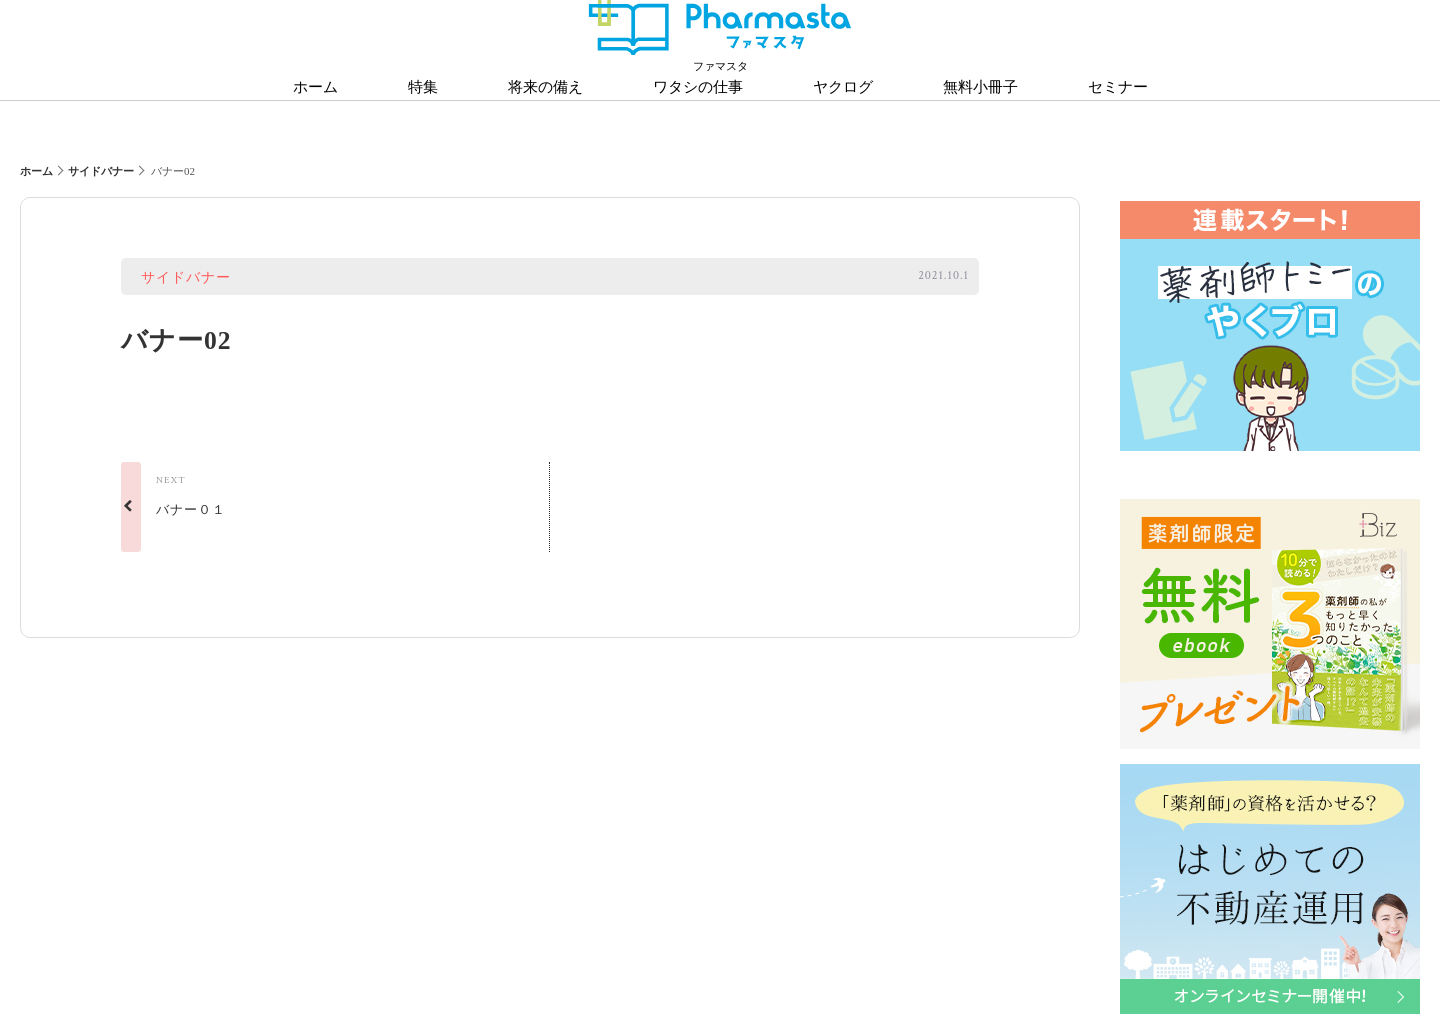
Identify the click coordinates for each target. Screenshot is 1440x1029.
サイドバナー (101, 171)
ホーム (36, 171)
